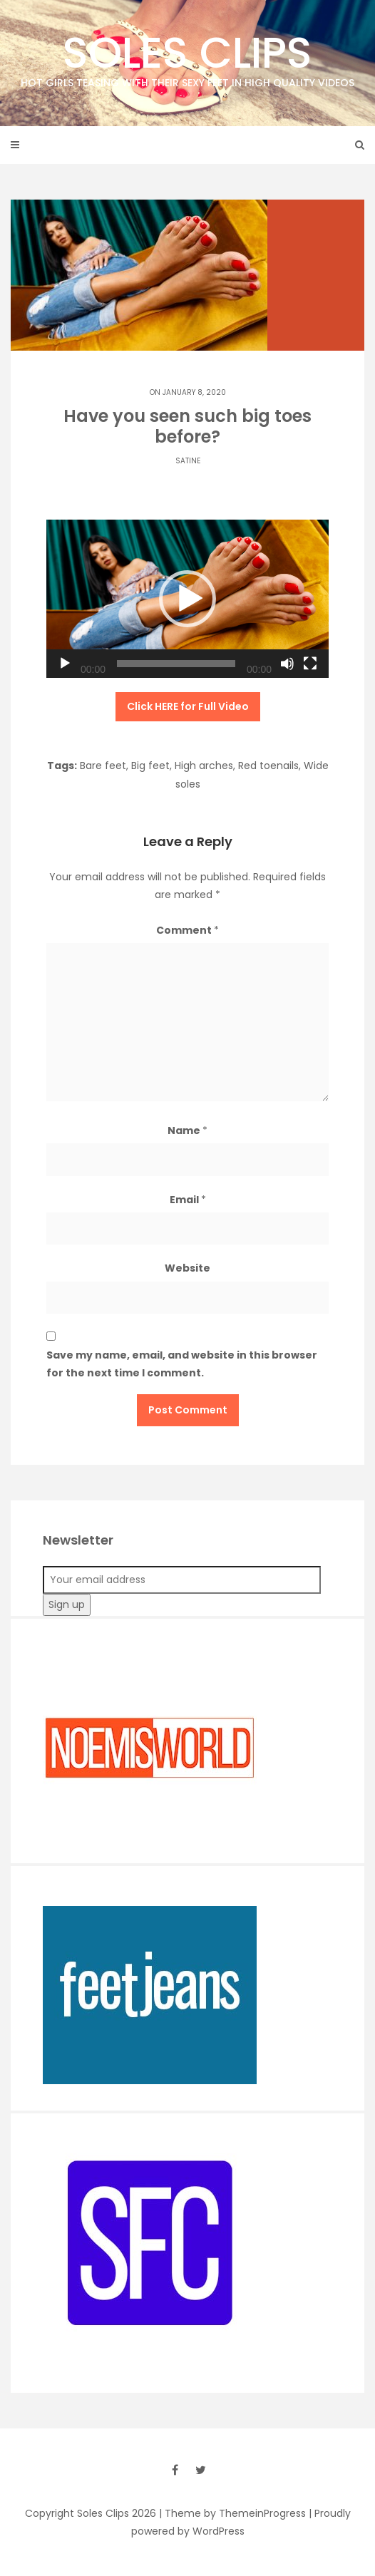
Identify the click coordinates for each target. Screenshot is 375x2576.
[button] (187, 598)
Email (188, 1199)
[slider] (176, 663)
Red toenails (268, 765)
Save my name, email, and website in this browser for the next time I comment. (181, 1364)
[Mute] (287, 663)
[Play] (65, 663)
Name (187, 1130)
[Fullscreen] (310, 663)
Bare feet (103, 765)
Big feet (150, 765)
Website (187, 1268)
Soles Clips (187, 57)
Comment (187, 930)
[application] (187, 599)
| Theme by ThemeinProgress (232, 2513)
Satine (187, 460)
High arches (204, 765)
